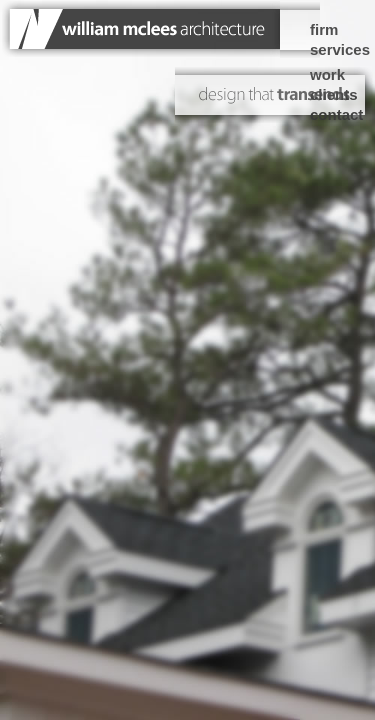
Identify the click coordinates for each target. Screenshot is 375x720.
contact (336, 114)
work (327, 74)
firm (324, 29)
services (340, 49)
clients (334, 94)
